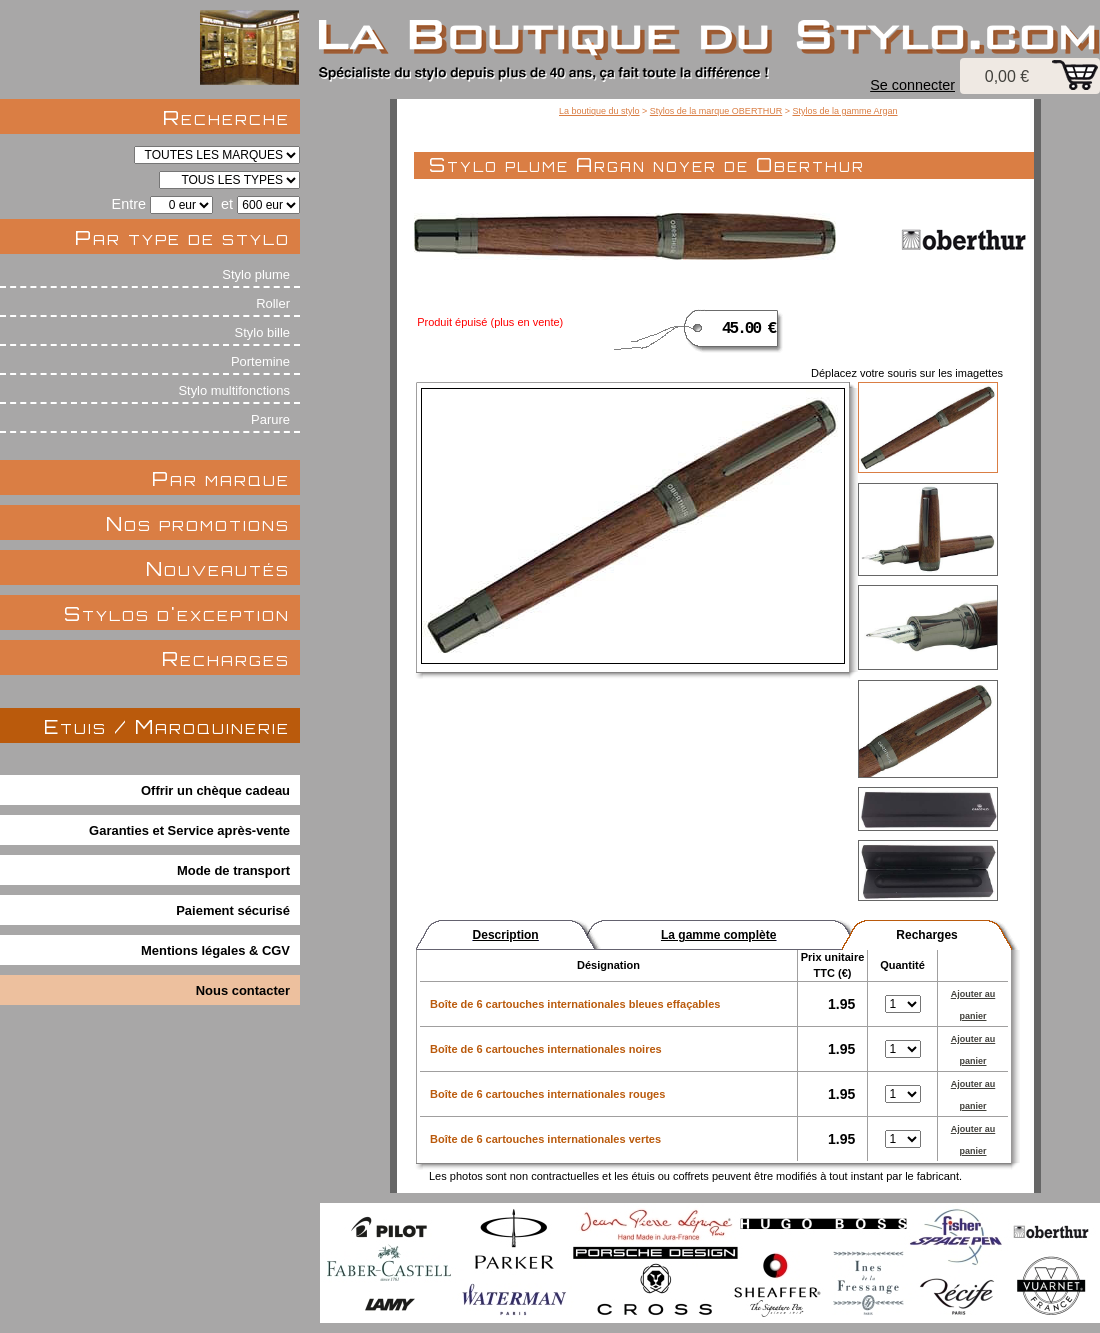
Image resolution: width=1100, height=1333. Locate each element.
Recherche (226, 117)
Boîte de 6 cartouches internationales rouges (547, 1094)
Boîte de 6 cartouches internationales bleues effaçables (575, 1004)
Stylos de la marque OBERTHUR (716, 111)
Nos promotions (198, 523)
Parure (270, 419)
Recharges (226, 658)
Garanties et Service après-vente (189, 830)
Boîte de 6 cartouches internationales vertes (545, 1139)
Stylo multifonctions (234, 390)
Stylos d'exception (177, 613)
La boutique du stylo (599, 111)
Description (506, 935)
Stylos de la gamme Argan (844, 111)
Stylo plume (256, 274)
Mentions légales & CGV (215, 950)
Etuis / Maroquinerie (167, 726)
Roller (273, 303)
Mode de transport (233, 870)
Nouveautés (218, 568)
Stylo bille (262, 332)
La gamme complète (718, 935)
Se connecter (912, 85)
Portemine (260, 361)
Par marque (221, 478)
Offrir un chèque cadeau (215, 790)
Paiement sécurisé (233, 910)
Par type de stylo (182, 237)
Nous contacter (243, 990)
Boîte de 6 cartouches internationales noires (546, 1049)
